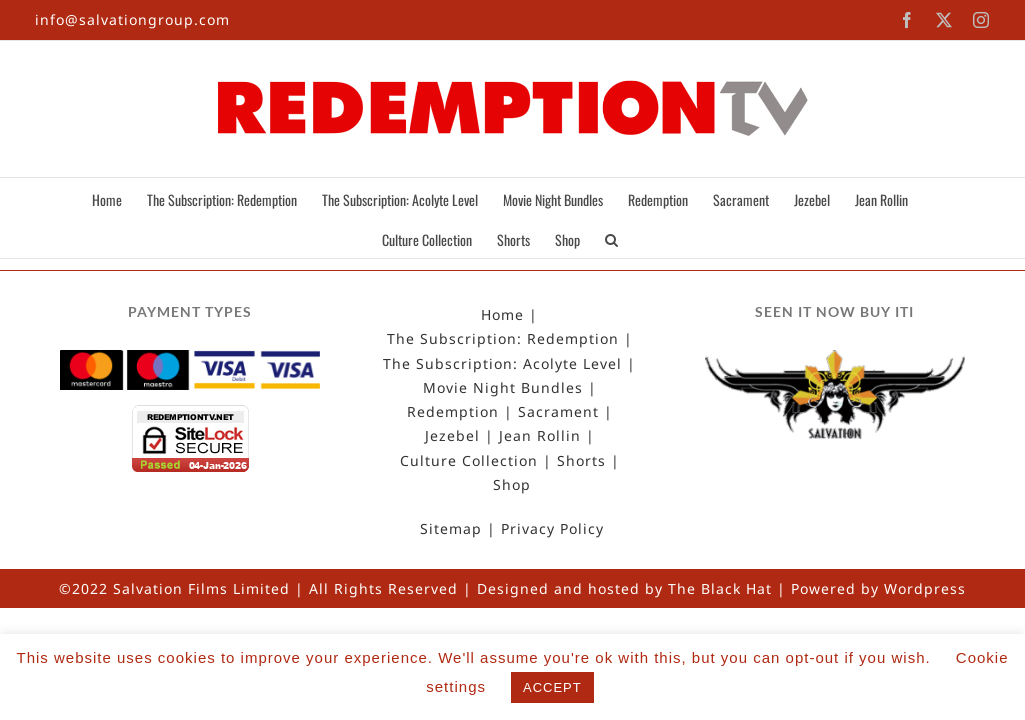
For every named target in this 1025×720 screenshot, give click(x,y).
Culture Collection (469, 461)
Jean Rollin (540, 436)
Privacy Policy (552, 529)
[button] (631, 238)
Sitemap (451, 529)
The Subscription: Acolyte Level (502, 364)
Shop (512, 485)
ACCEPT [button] (552, 687)
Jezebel (452, 436)
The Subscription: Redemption (503, 339)
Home (502, 315)
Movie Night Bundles (503, 388)
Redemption (453, 412)
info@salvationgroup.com (132, 19)
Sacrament (558, 412)
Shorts (581, 461)
